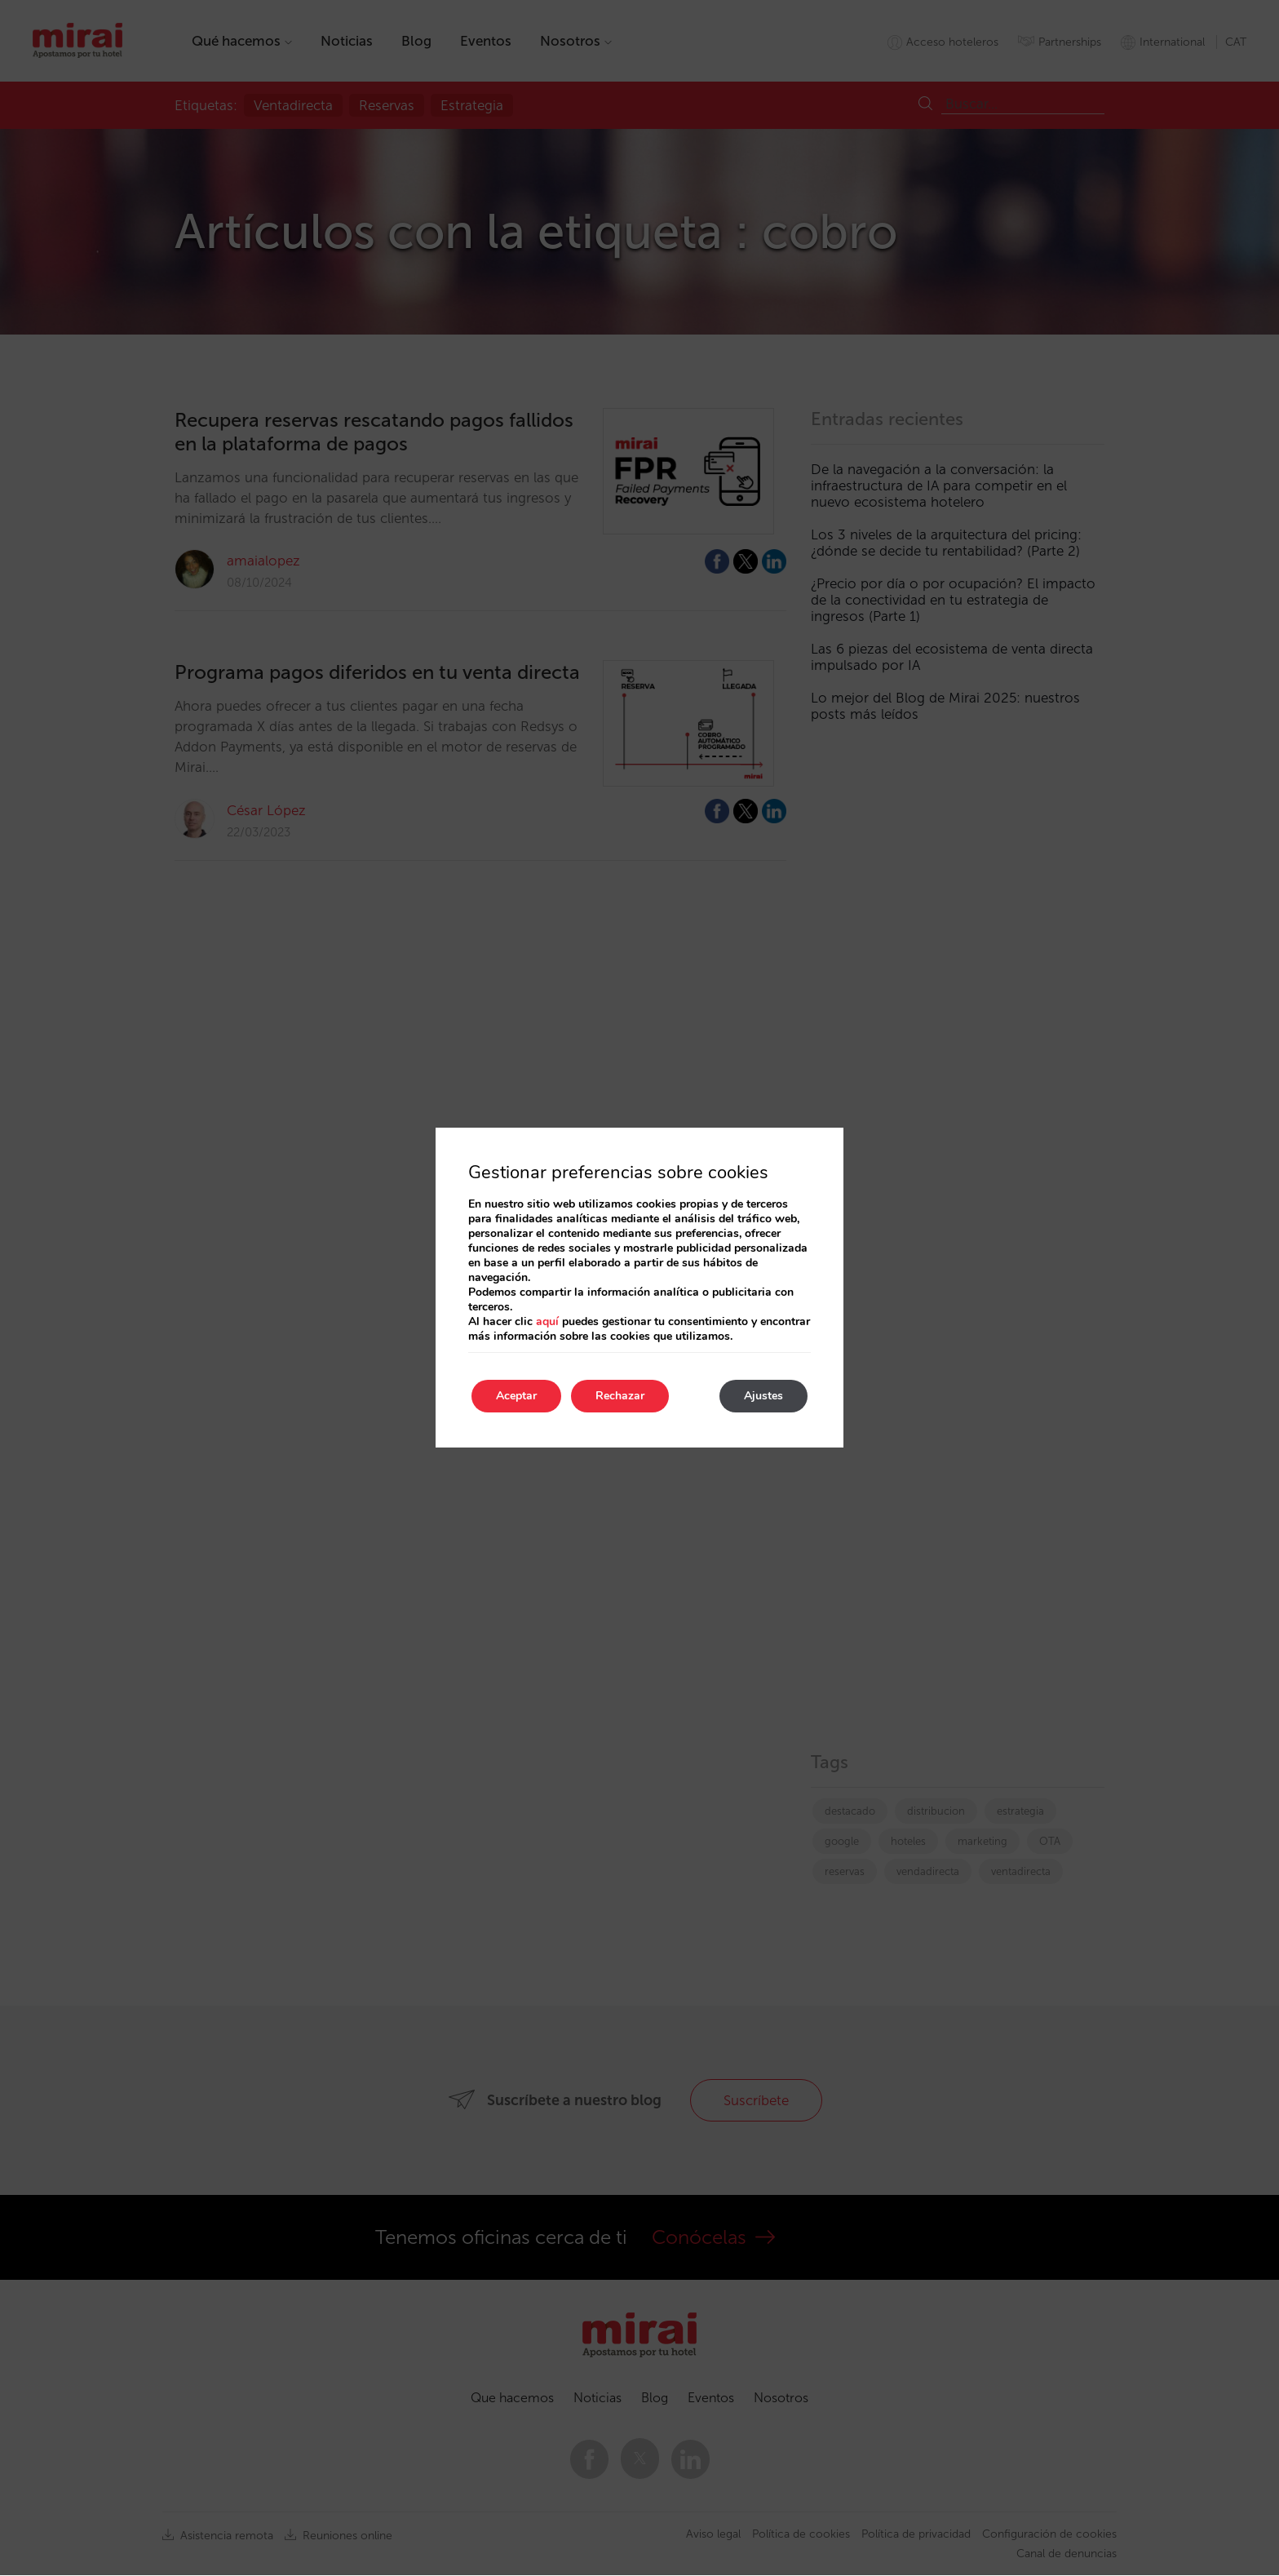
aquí (547, 1321)
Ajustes (763, 1395)
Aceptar (516, 1395)
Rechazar (619, 1395)
